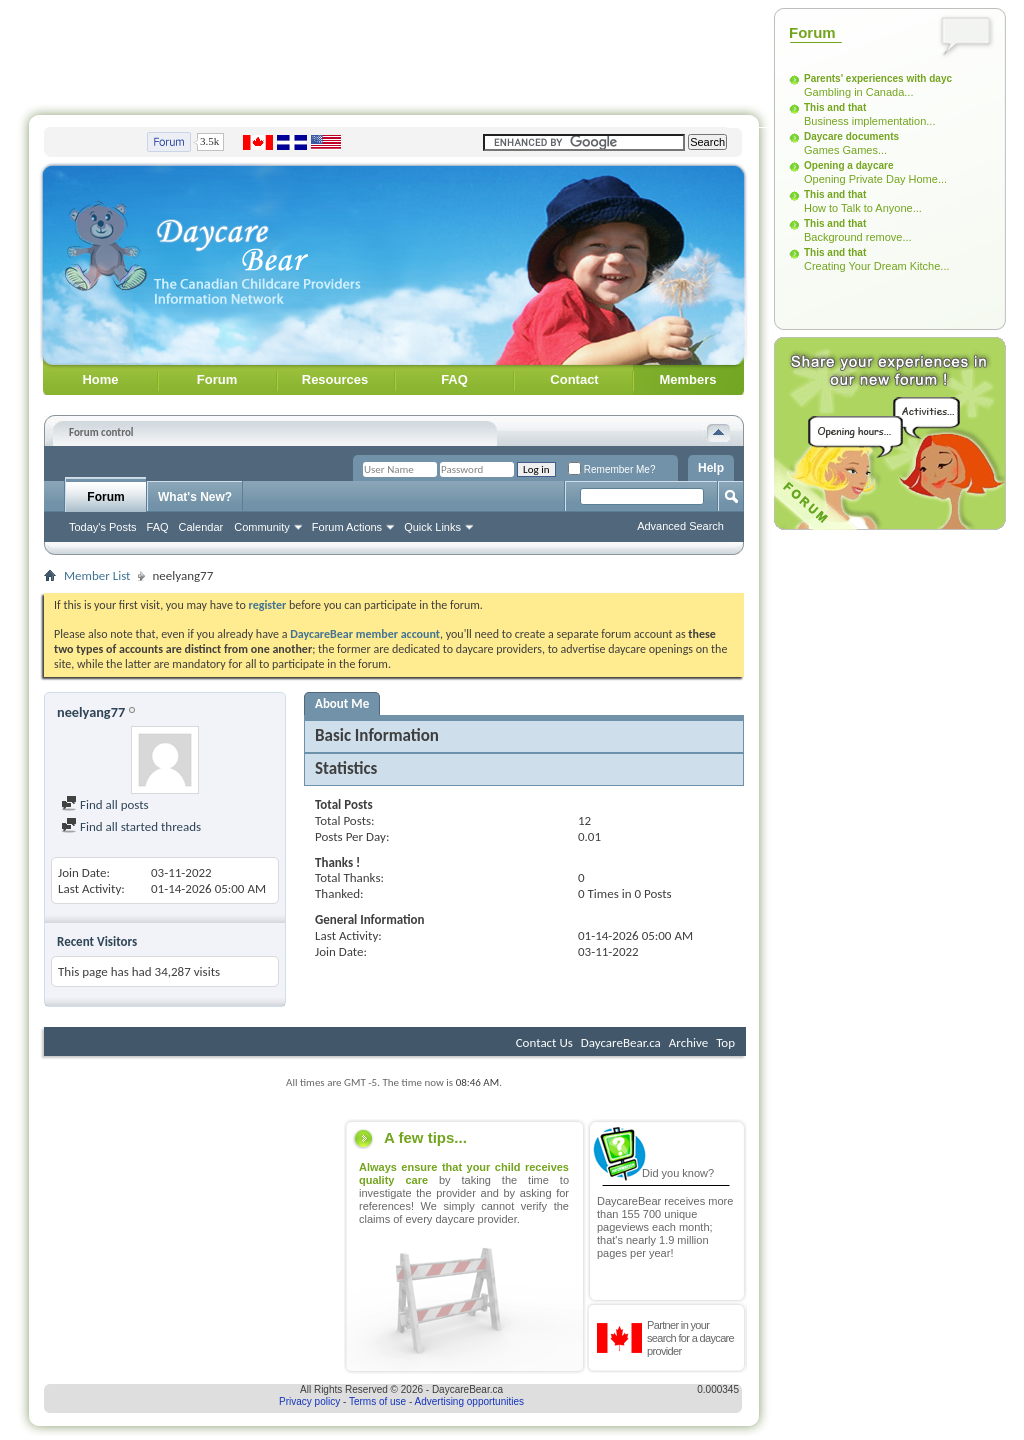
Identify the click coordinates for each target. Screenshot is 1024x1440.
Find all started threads (131, 826)
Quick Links (432, 527)
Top (725, 1042)
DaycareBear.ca (621, 1042)
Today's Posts (103, 527)
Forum (217, 379)
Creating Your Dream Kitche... (877, 266)
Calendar (201, 527)
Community (262, 527)
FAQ (454, 379)
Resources (335, 379)
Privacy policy (309, 1401)
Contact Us (544, 1042)
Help (711, 468)
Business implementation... (869, 121)
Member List (97, 575)
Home (100, 379)
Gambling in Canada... (858, 92)
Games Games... (845, 150)
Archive (688, 1042)
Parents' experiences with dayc (878, 78)
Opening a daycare (848, 165)
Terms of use (377, 1401)
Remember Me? (611, 469)
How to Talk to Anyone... (863, 208)
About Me (342, 703)
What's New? (195, 497)
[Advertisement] (394, 53)
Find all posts (105, 804)
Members (687, 379)
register (268, 605)
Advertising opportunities (470, 1401)
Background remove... (858, 237)
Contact (574, 379)
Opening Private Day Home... (875, 179)
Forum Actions (347, 527)
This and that (835, 107)
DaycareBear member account (365, 634)
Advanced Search (680, 526)
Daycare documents (851, 136)
